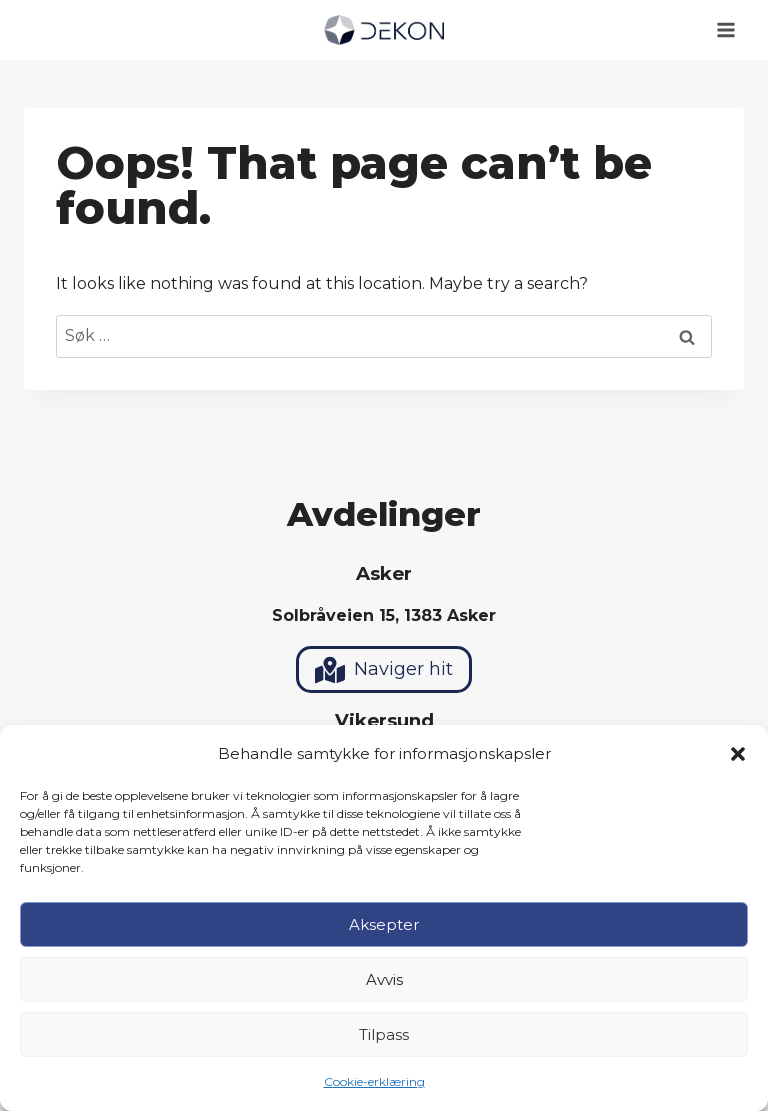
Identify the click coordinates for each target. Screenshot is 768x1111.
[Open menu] (725, 29)
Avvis (384, 979)
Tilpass (384, 1034)
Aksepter (384, 924)
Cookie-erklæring (374, 1081)
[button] (738, 754)
